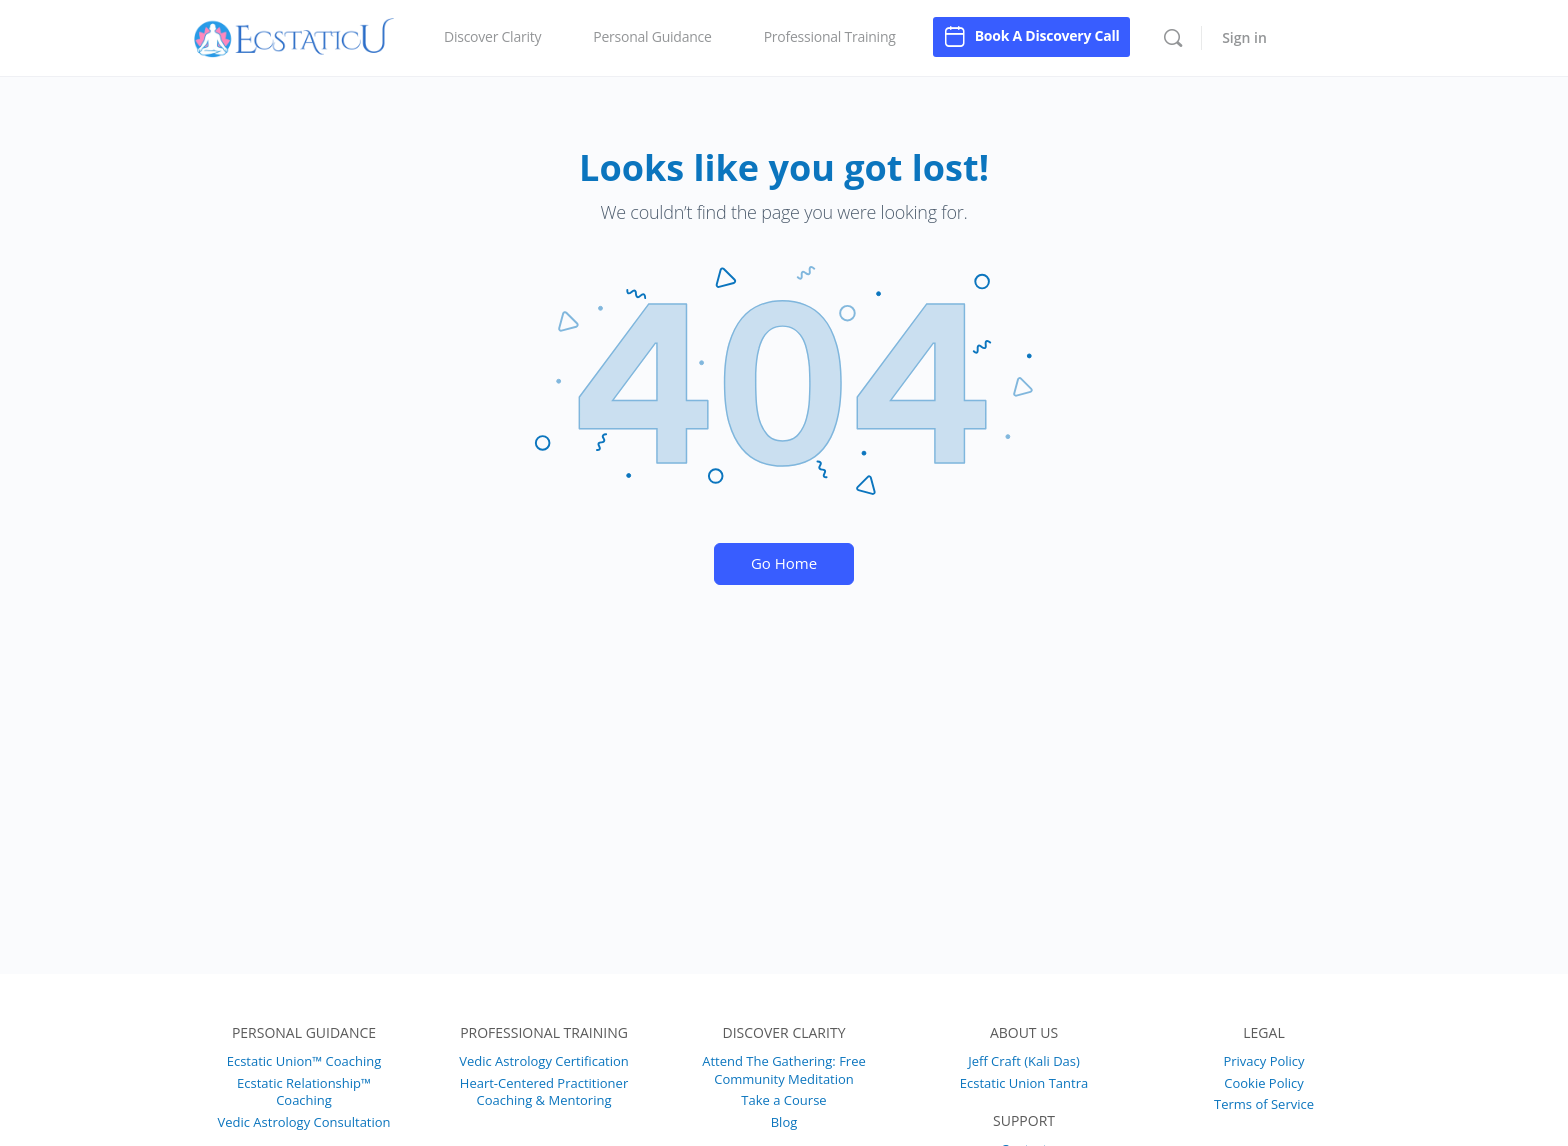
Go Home (784, 563)
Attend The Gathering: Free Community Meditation (784, 1070)
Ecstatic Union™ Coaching (304, 1061)
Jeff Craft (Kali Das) (1024, 1061)
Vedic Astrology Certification (544, 1061)
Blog (784, 1122)
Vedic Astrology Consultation (303, 1122)
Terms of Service (1264, 1104)
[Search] (1173, 38)
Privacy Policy (1263, 1061)
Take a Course (783, 1100)
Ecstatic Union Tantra (1024, 1083)
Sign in (1244, 37)
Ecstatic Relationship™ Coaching (304, 1092)
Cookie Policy (1264, 1083)
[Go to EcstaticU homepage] (294, 34)
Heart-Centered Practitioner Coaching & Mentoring (544, 1092)
